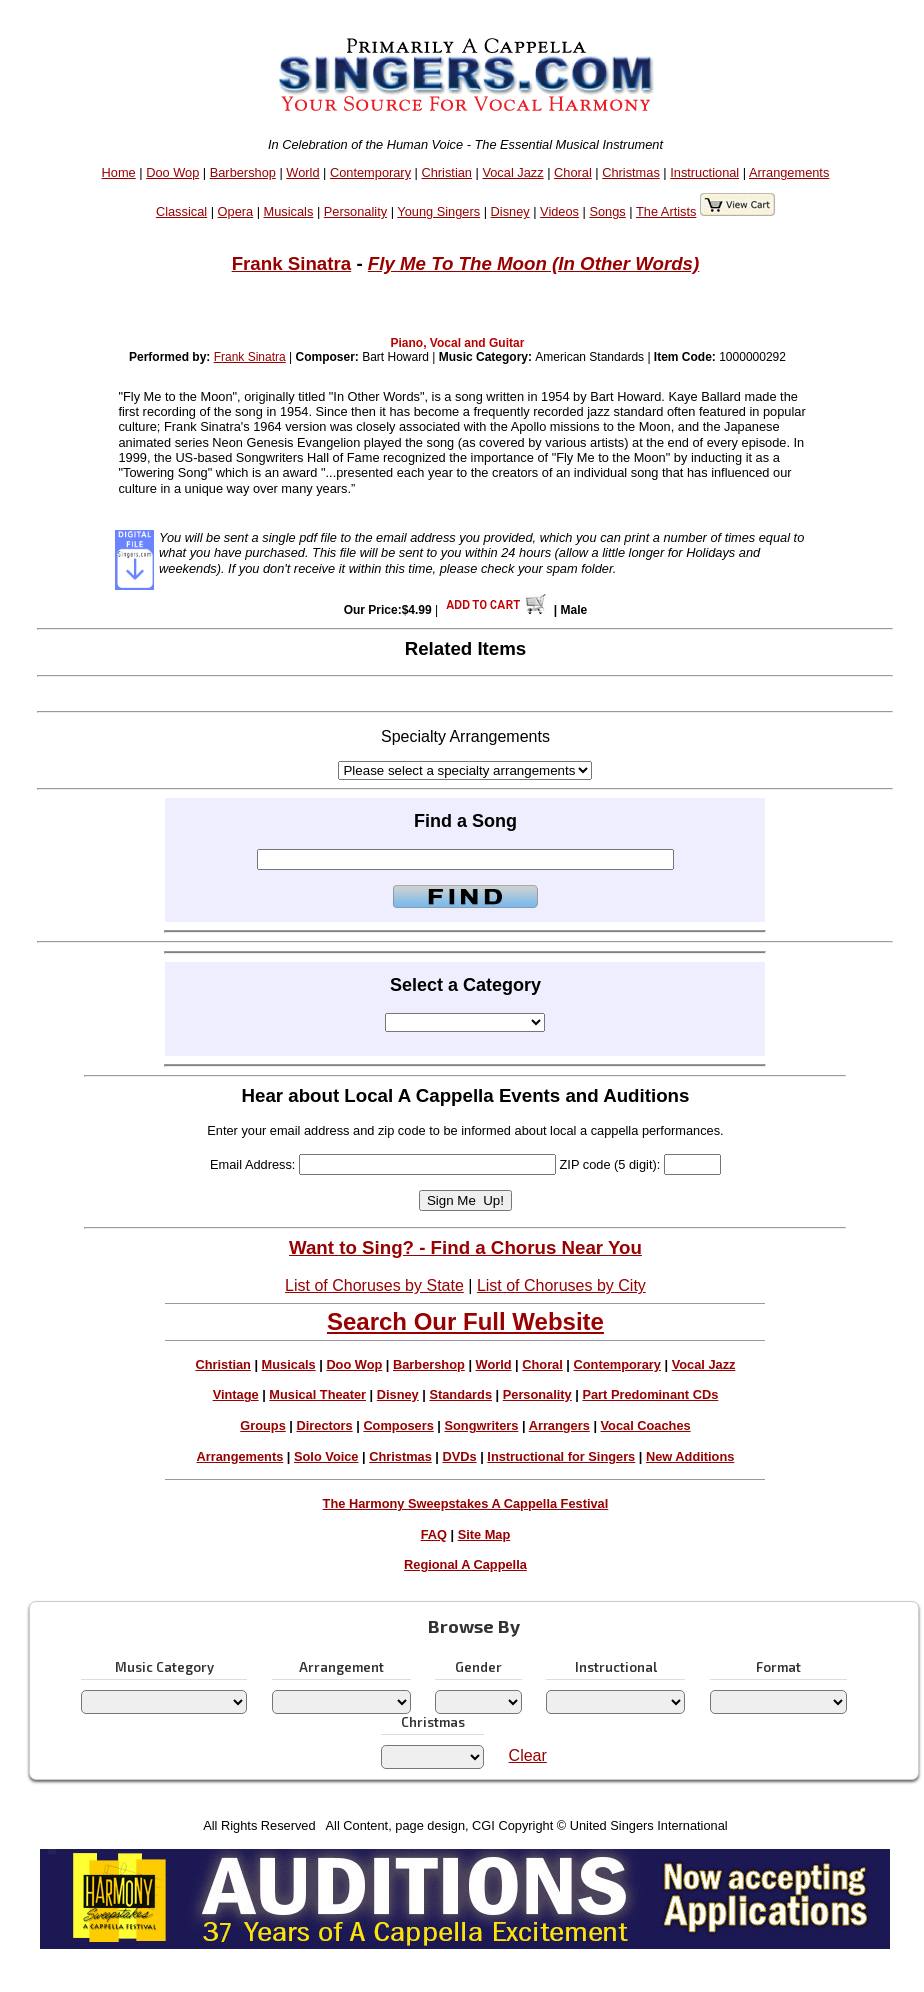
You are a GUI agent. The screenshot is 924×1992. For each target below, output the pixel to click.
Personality (355, 211)
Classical (181, 211)
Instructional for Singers (561, 1456)
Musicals (289, 211)
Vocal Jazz (512, 172)
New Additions (690, 1456)
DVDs (460, 1456)
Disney (510, 211)
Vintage (236, 1394)
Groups (263, 1425)
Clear (528, 1755)
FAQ (434, 1534)
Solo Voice (326, 1456)
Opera (236, 211)
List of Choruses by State (374, 1285)
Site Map (484, 1534)
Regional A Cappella (465, 1564)
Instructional (704, 172)
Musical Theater (317, 1394)
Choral (573, 172)
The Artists (666, 211)
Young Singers (438, 211)
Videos (559, 211)
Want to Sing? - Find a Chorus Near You (465, 1247)
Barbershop (243, 172)
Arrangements (789, 172)
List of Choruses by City (561, 1285)
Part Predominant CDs (650, 1394)
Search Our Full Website (465, 1321)
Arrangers (559, 1425)
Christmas (631, 172)
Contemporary (370, 172)
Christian (446, 172)
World (302, 172)
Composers (398, 1425)
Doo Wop (172, 172)
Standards (460, 1394)
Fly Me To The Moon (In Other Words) (533, 263)
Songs (607, 211)
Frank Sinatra (292, 263)
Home (119, 172)
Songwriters (481, 1425)
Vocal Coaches (646, 1425)
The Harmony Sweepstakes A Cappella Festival (466, 1503)
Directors (324, 1425)
